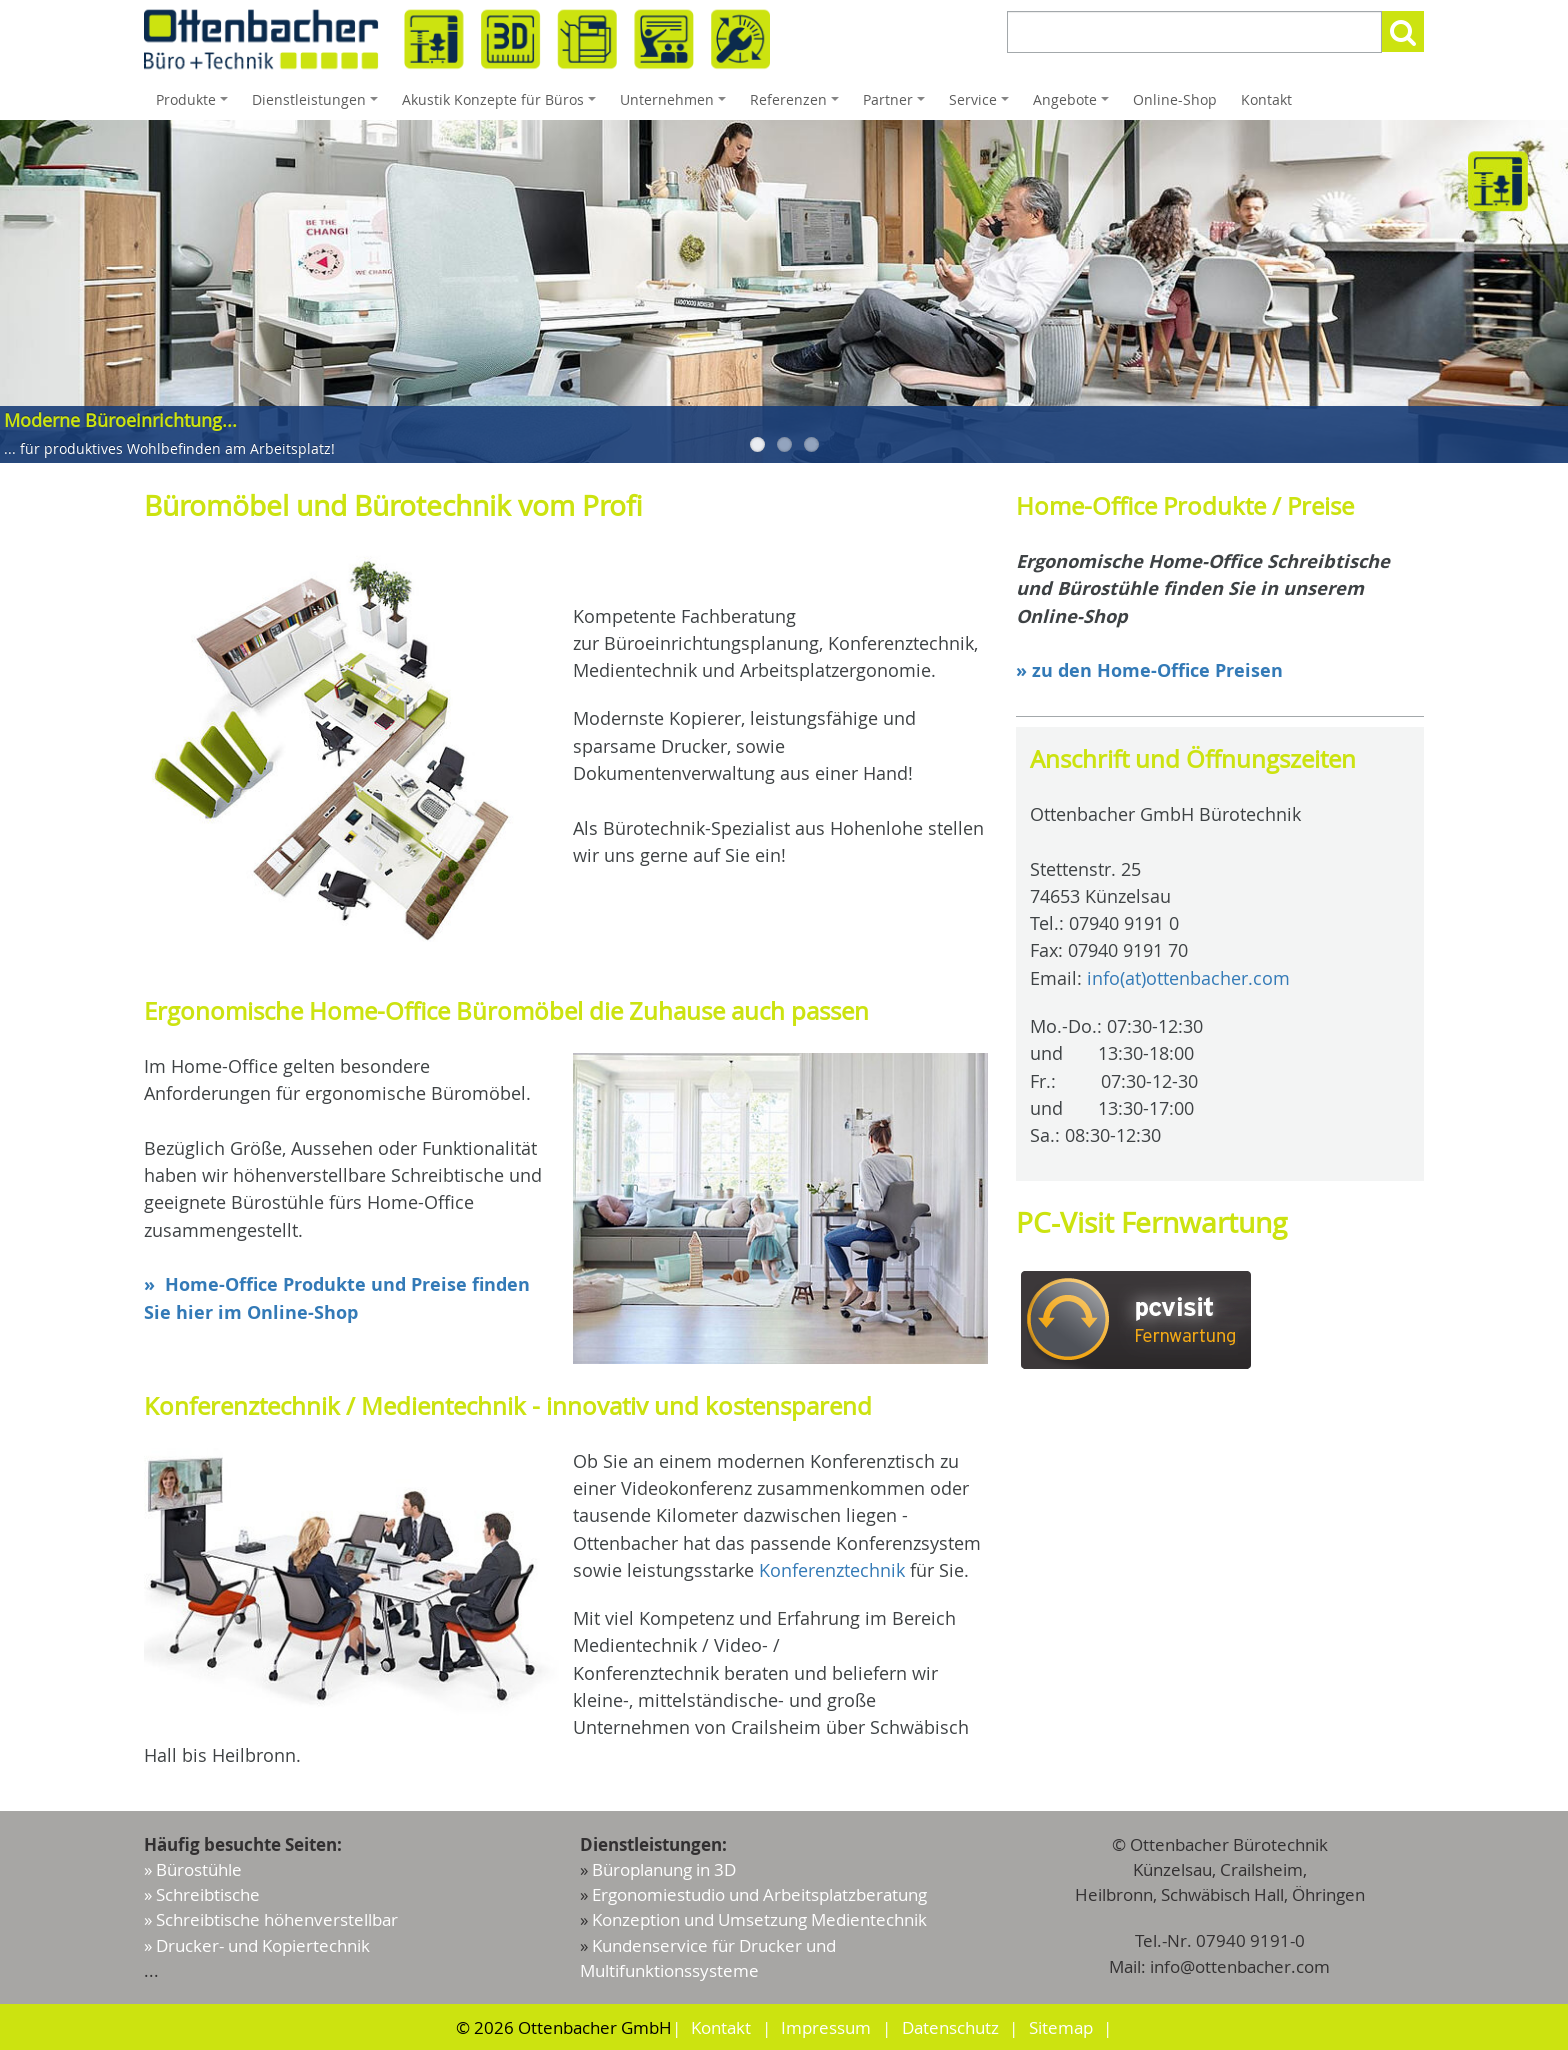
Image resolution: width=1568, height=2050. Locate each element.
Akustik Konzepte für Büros (502, 105)
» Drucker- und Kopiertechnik (257, 1945)
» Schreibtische (202, 1894)
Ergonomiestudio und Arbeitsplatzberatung (759, 1894)
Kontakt (1266, 99)
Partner (897, 105)
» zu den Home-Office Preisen (1149, 670)
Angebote (1074, 105)
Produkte (195, 105)
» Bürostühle (193, 1869)
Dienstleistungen (318, 105)
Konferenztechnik (832, 1570)
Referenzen (797, 105)
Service (982, 105)
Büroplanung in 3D (664, 1869)
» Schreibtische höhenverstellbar (271, 1919)
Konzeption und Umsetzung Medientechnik (759, 1919)
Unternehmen (676, 105)
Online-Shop (1175, 99)
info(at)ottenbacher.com (1188, 978)
